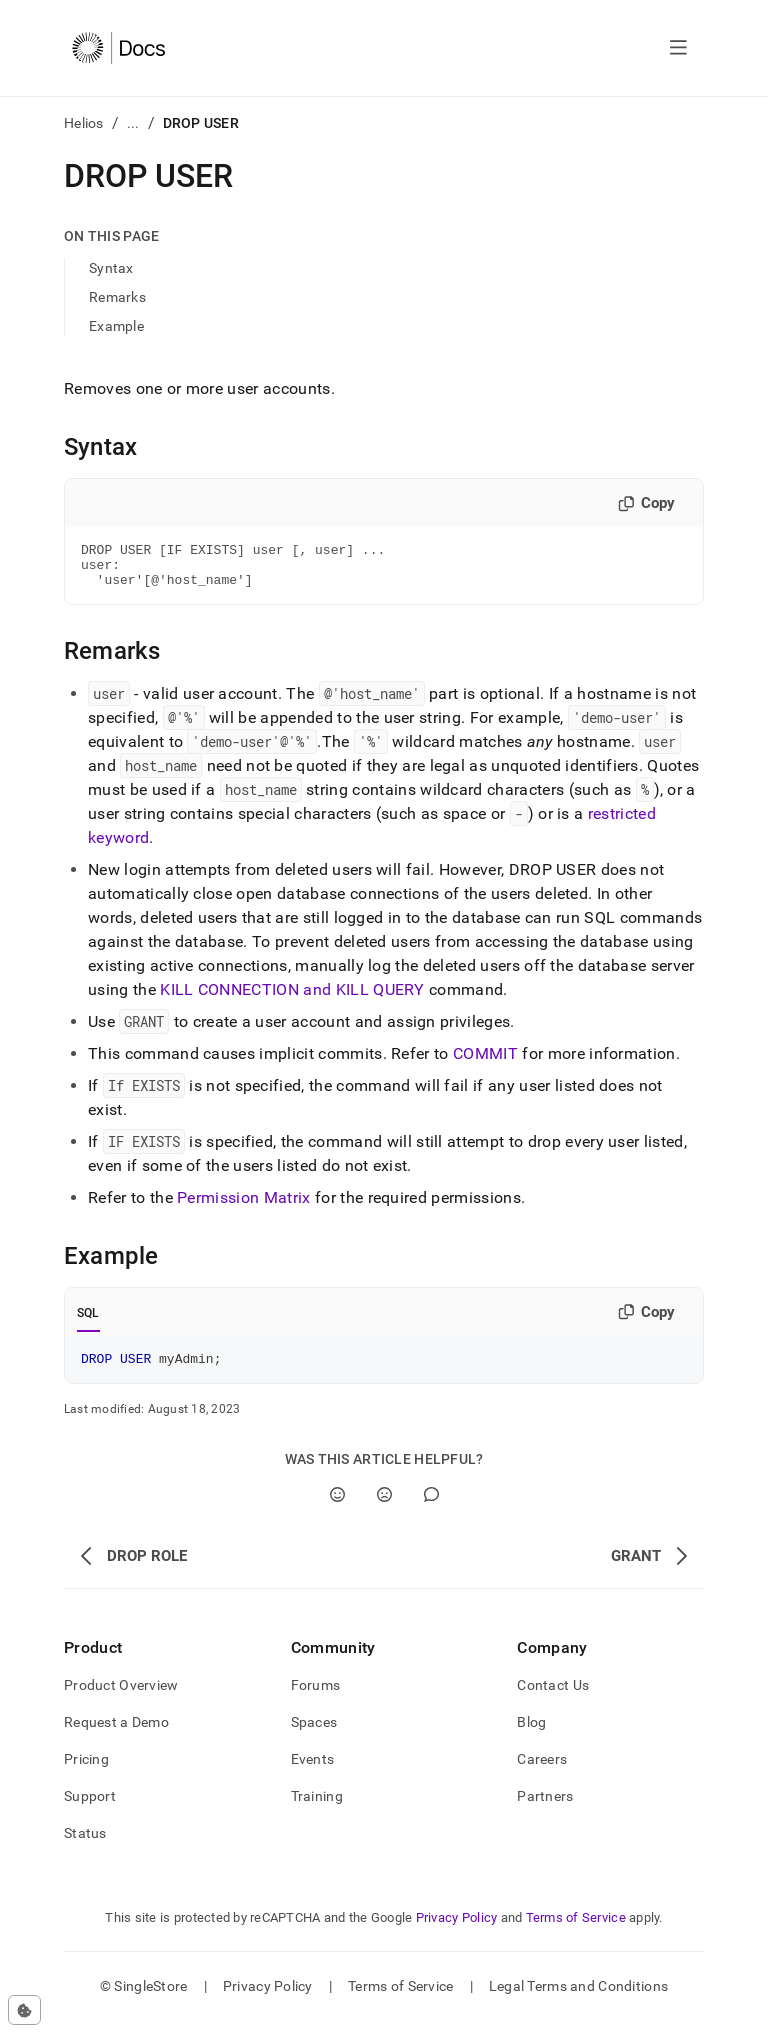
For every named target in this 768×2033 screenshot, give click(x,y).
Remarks (117, 297)
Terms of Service (576, 1929)
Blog (531, 1734)
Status (85, 1845)
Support (90, 1808)
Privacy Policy (457, 1929)
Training (317, 1808)
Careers (542, 1771)
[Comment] (431, 1506)
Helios (84, 123)
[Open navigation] (678, 48)
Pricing (86, 1771)
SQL (88, 1322)
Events (313, 1771)
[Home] (118, 48)
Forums (316, 1697)
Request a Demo (116, 1734)
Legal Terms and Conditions (578, 1998)
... (133, 123)
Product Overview (121, 1697)
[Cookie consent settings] (24, 2010)
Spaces (314, 1734)
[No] (384, 1506)
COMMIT (485, 1062)
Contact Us (553, 1697)
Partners (545, 1808)
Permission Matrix (243, 1206)
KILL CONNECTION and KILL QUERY (292, 998)
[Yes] (337, 1506)
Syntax (111, 268)
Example (116, 326)
